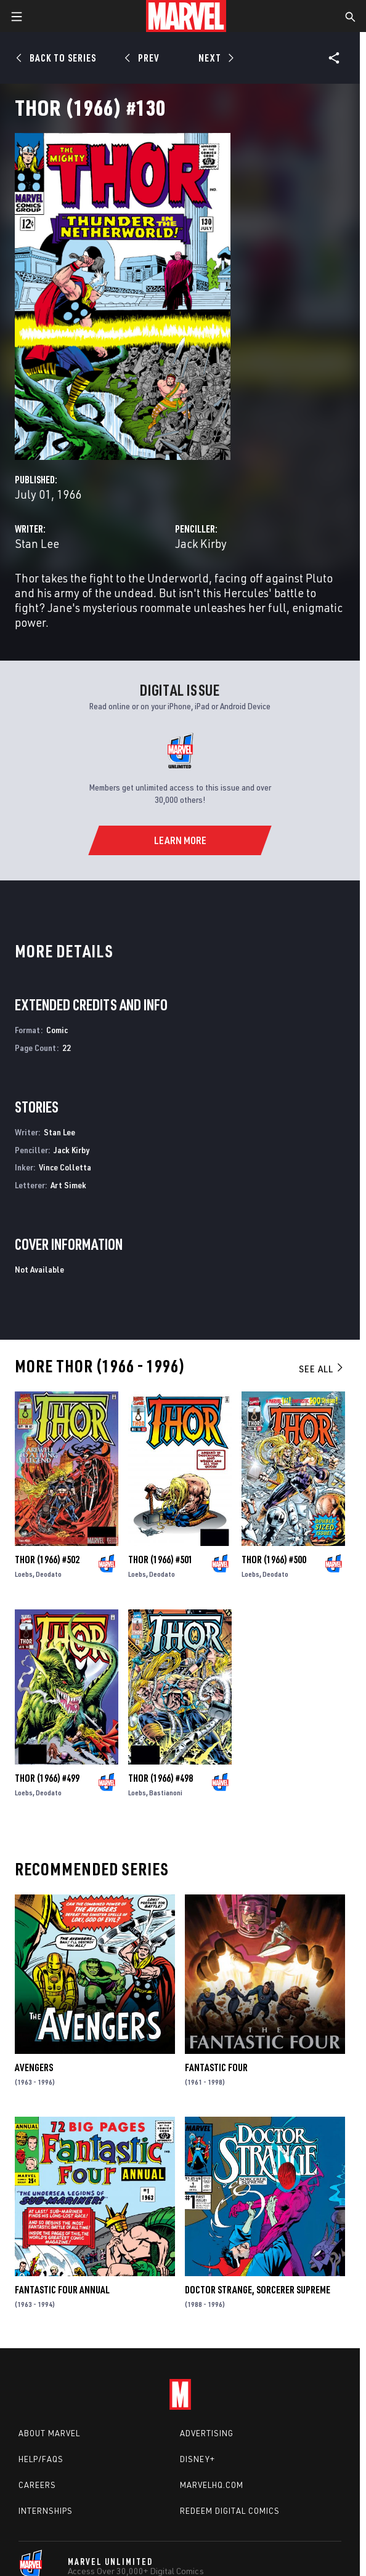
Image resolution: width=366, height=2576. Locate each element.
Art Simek (68, 1185)
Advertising (207, 2433)
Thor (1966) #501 (160, 1559)
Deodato (49, 1574)
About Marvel (49, 2433)
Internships (45, 2511)
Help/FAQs (40, 2459)
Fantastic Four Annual (62, 2290)
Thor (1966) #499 (47, 1778)
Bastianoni (165, 1792)
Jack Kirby (201, 543)
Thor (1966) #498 (160, 1778)
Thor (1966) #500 (274, 1559)
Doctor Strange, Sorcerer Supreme (257, 2290)
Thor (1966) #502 (47, 1559)
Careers (37, 2485)
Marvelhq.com (211, 2485)
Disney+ (197, 2459)
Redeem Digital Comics (230, 2511)
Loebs (24, 1574)
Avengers (34, 2067)
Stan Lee (37, 543)
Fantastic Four (216, 2067)
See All (321, 1368)
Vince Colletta (65, 1167)
